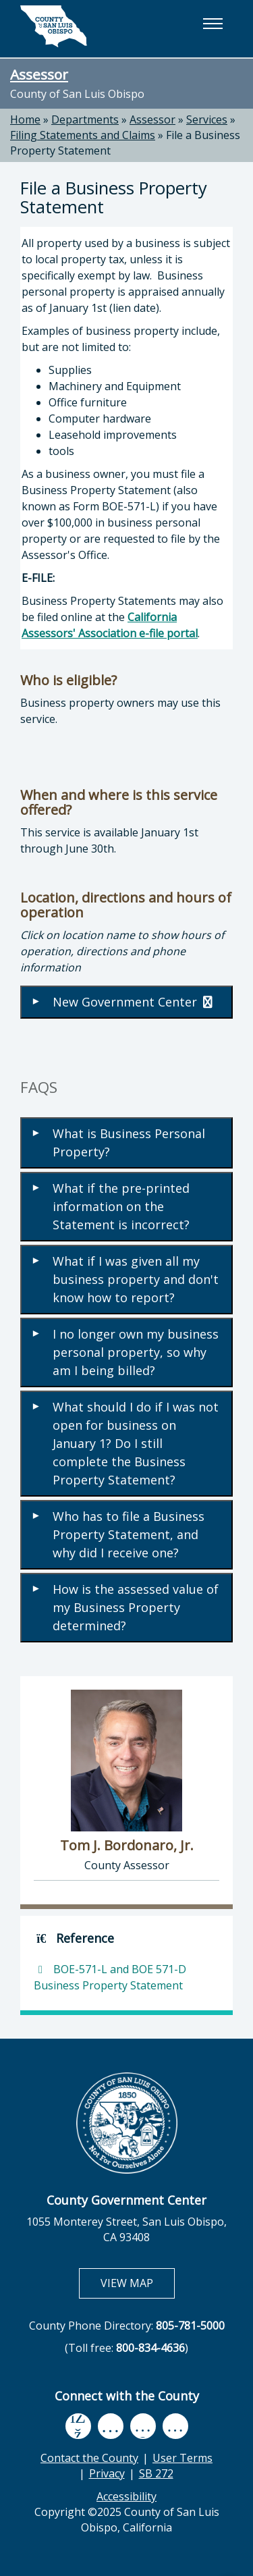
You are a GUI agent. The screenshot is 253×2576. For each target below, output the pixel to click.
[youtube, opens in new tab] (110, 2426)
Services (206, 119)
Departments (85, 119)
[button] (212, 24)
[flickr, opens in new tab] (143, 2425)
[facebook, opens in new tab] (78, 2426)
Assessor (39, 74)
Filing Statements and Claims (82, 135)
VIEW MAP (137, 2282)
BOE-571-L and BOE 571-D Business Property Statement (110, 1977)
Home (25, 119)
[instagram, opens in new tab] (175, 2425)
